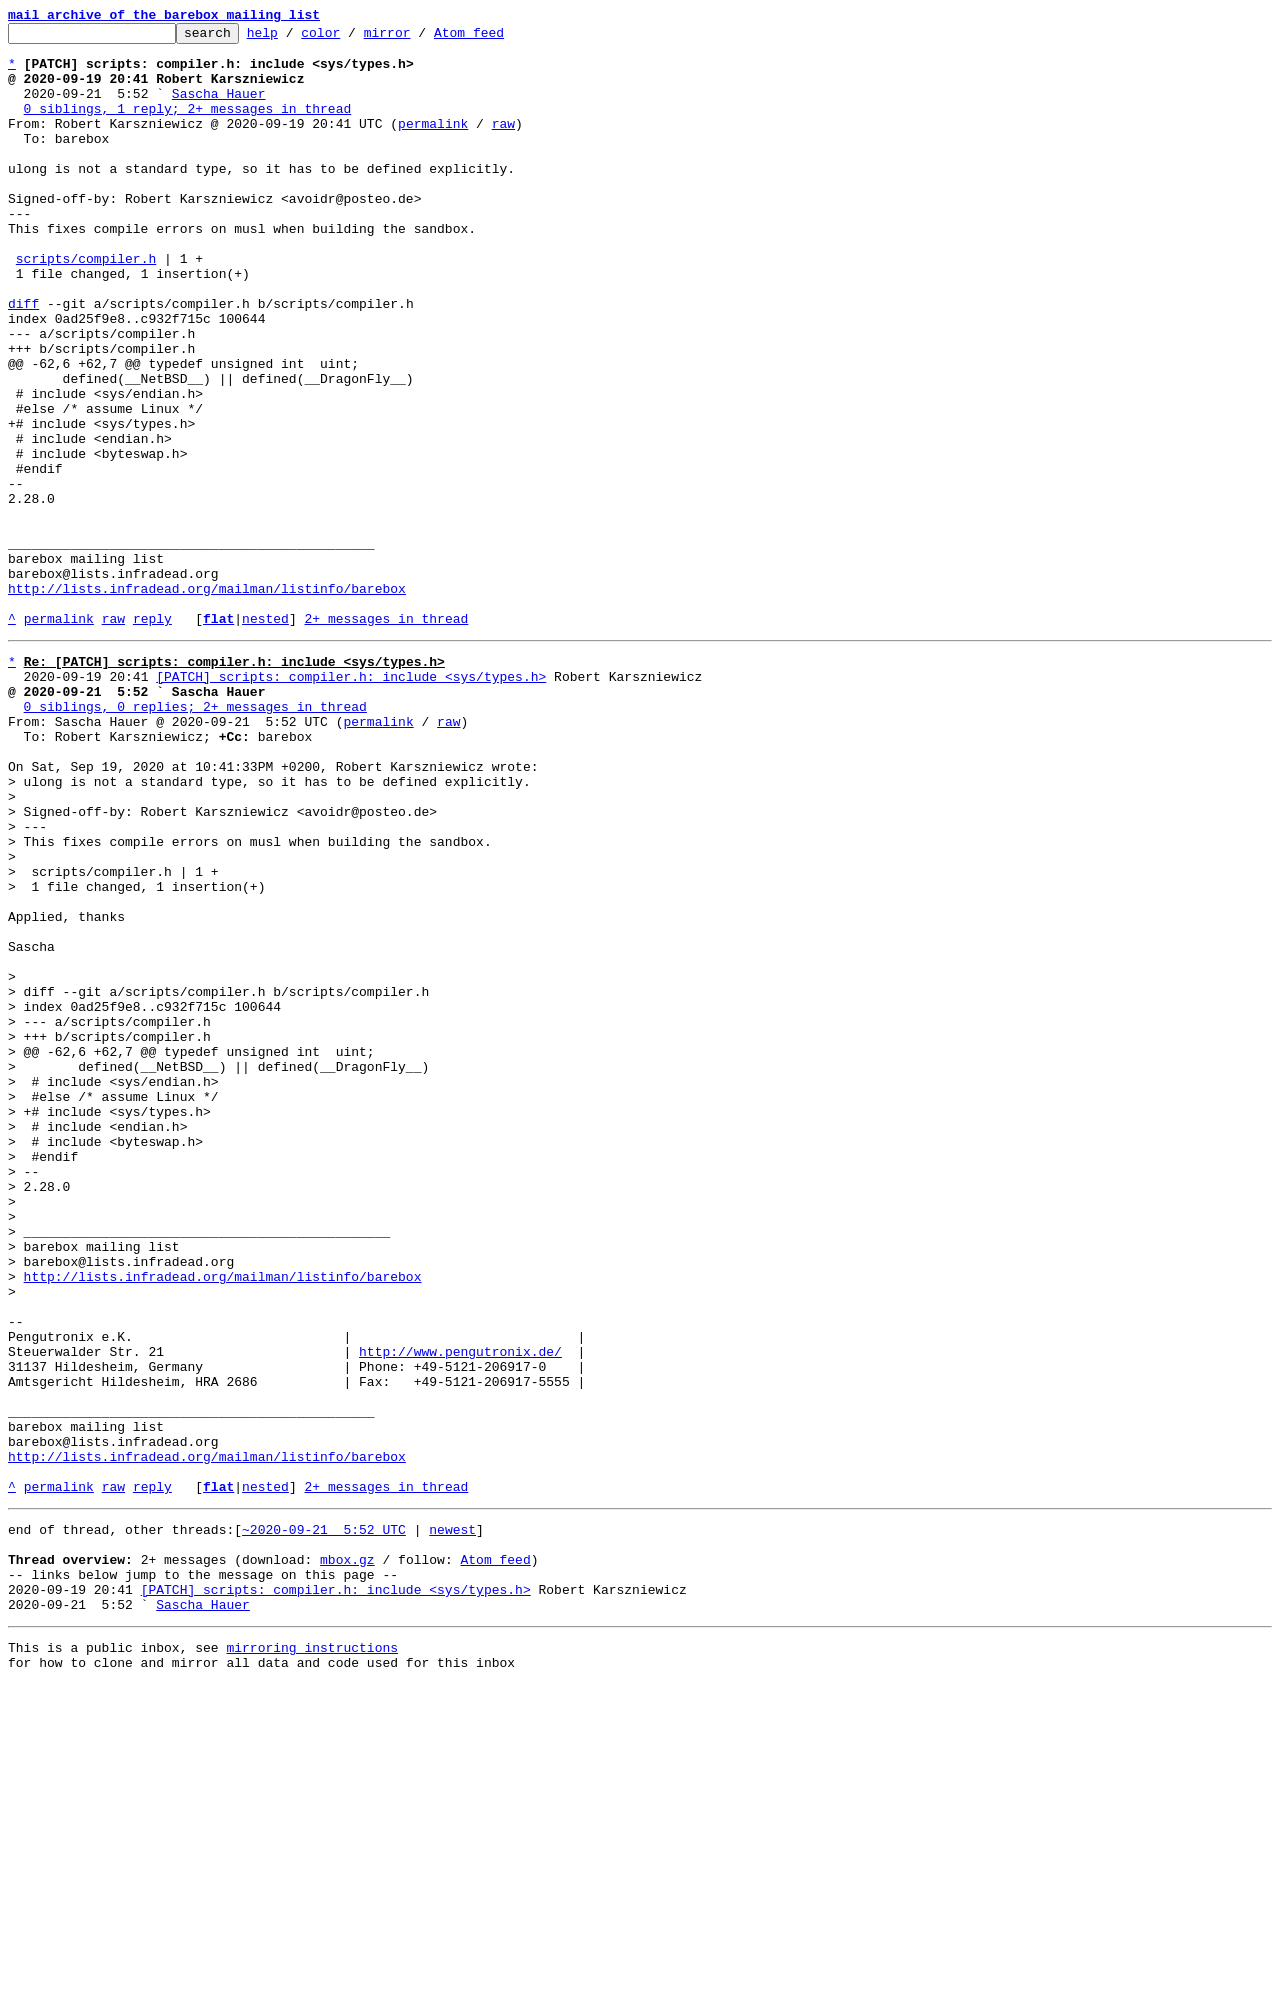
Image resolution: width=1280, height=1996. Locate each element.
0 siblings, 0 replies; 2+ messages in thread (195, 838)
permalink (433, 144)
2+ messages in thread (386, 738)
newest (452, 1820)
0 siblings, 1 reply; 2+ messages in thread (188, 126)
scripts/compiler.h (86, 306)
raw (503, 144)
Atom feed (500, 38)
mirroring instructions (312, 1956)
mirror (418, 38)
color (351, 38)
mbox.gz (347, 1856)
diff (23, 360)
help (293, 38)
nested (265, 738)
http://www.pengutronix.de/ (460, 1612)
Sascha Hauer (219, 108)
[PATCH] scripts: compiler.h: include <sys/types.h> (351, 802)
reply (152, 738)
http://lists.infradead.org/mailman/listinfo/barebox (207, 702)
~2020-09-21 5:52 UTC (324, 1820)
